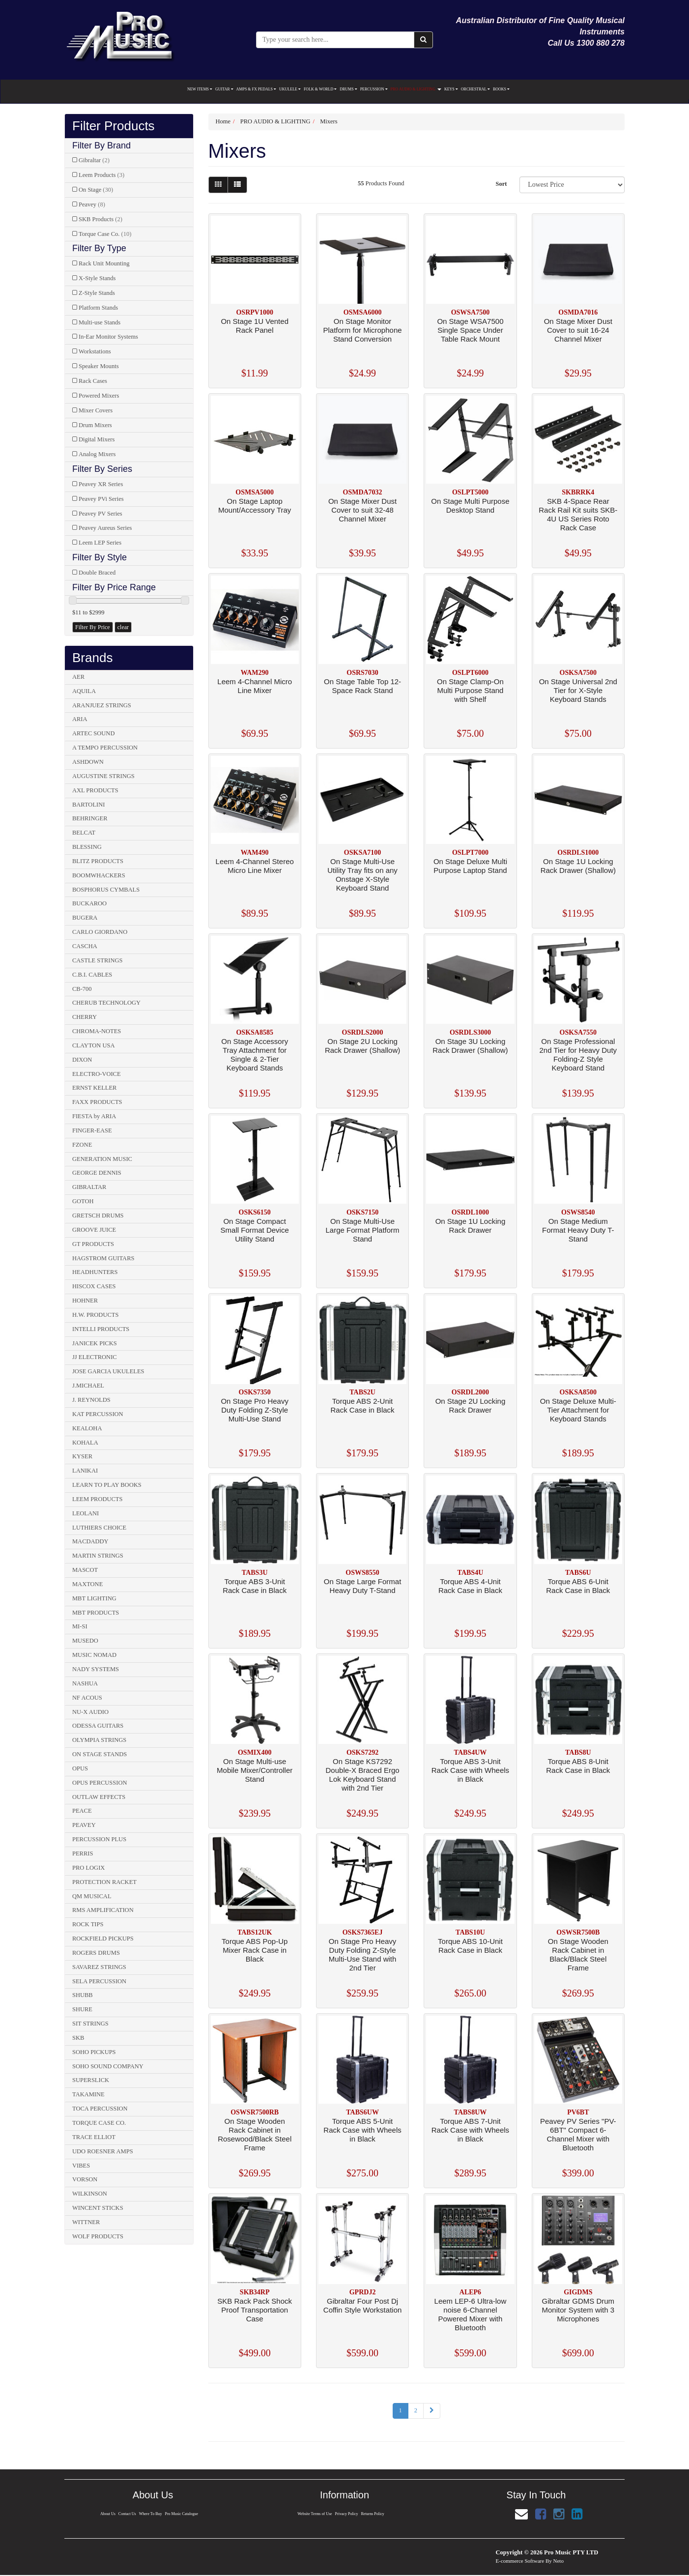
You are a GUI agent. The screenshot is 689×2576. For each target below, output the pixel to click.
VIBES (81, 2165)
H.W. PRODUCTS (95, 1314)
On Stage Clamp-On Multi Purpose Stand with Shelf (470, 690)
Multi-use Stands (99, 322)
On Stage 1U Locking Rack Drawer (470, 1225)
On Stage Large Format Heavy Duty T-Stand (363, 1585)
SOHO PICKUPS (94, 2052)
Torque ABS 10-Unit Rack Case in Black (470, 1945)
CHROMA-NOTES (96, 1031)
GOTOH (83, 1201)
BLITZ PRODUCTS (97, 861)
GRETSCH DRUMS (98, 1215)
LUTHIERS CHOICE (99, 1527)
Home (223, 121)
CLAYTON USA (93, 1045)
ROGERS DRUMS (96, 1952)
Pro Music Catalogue (182, 2514)
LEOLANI (85, 1513)
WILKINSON (89, 2193)
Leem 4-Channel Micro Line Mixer (254, 686)
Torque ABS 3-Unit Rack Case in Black (255, 1585)
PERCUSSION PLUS (99, 1839)
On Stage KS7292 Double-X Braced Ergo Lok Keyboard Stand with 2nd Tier (363, 1774)
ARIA (79, 719)
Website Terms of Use (314, 2514)
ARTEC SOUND (93, 733)
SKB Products (100, 219)
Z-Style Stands (97, 292)
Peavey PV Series (100, 513)
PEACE (82, 1810)
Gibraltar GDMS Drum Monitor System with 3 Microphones (578, 2310)
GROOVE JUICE (94, 1229)
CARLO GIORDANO (99, 931)
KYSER (82, 1456)
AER (78, 676)
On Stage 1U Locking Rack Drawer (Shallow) (578, 865)
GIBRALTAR (89, 1187)
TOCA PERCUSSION (100, 2108)
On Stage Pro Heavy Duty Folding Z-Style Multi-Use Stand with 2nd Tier (363, 1954)
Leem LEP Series (100, 542)
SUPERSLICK (90, 2080)
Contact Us (127, 2514)
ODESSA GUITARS (97, 1725)
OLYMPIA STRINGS (99, 1740)
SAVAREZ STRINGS (99, 1967)
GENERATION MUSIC (102, 1159)
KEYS (451, 89)
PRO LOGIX (88, 1867)
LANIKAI (85, 1470)
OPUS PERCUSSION (99, 1782)
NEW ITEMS (199, 89)
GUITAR (224, 89)
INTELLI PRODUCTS (100, 1329)
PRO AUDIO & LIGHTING (416, 89)
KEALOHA (87, 1428)
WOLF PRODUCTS (97, 2236)
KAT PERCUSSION (97, 1414)
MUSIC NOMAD (94, 1654)
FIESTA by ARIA (94, 1116)
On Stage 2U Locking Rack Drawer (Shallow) (362, 1045)
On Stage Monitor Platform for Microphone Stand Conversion (362, 330)
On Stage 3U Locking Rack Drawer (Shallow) (470, 1045)
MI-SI (79, 1626)
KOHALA (85, 1442)
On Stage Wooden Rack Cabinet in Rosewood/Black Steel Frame (254, 2134)
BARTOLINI (88, 804)
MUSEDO (85, 1640)
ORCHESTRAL (475, 89)
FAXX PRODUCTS (97, 1102)
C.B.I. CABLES (92, 974)
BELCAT (83, 832)
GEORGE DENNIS (96, 1172)
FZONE (82, 1144)
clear (123, 627)
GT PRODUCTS (93, 1244)
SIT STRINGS (90, 2023)
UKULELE (290, 89)
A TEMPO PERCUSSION (105, 747)
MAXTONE (87, 1584)
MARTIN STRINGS (97, 1555)
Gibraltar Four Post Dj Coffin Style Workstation (362, 2305)
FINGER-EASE (92, 1130)
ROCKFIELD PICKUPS (103, 1938)
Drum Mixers (95, 425)
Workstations (95, 351)
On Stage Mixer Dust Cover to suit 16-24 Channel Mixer (578, 330)
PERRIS (82, 1853)
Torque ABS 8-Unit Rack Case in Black (578, 1765)
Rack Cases (93, 380)
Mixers (328, 121)
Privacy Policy (346, 2514)
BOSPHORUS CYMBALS (106, 889)
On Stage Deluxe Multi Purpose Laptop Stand (470, 865)
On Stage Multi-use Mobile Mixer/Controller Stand (254, 1770)
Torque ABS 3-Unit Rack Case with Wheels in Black (470, 1770)
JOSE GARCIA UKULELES (108, 1371)
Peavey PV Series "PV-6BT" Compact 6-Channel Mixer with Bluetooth (578, 2134)
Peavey (92, 204)
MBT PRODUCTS (95, 1612)
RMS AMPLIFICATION (103, 1910)
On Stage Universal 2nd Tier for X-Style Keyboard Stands (578, 690)
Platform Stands (98, 307)
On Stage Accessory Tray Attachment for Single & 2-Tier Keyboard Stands (254, 1054)
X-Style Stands (97, 278)
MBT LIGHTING (94, 1598)
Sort (501, 183)
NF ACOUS (87, 1697)
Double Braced (97, 572)
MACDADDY (90, 1541)
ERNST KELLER (94, 1087)
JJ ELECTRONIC (94, 1357)
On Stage (96, 189)
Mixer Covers (96, 410)
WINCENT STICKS (97, 2207)
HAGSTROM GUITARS (103, 1258)
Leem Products (101, 175)
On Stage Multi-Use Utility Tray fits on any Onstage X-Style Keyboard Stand (362, 874)
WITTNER (86, 2222)
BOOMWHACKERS (98, 875)
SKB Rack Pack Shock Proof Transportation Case (254, 2310)
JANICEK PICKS (94, 1343)
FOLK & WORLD (320, 89)
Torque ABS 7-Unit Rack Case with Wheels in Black (470, 2130)
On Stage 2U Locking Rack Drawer (470, 1405)
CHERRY (84, 1016)
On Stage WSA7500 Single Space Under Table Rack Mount (470, 330)
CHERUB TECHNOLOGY (106, 1002)
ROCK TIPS (87, 1924)
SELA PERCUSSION (99, 1981)
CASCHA (84, 946)
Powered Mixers (99, 395)
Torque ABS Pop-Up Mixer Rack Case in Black (254, 1950)
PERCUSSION (374, 89)
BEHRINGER (90, 818)
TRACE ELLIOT (93, 2137)
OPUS (80, 1768)
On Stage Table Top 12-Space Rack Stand (362, 686)
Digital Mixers (97, 439)
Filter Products (113, 126)
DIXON (82, 1059)
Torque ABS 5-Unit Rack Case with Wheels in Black (362, 2130)
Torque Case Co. (105, 234)
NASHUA (85, 1683)
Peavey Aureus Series (105, 527)
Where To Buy (150, 2514)
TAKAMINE (88, 2094)
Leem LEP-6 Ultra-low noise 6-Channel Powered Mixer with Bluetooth (470, 2314)
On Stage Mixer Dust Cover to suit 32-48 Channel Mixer (362, 510)
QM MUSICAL (92, 1896)
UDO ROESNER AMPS (102, 2151)
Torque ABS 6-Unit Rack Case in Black (578, 1585)
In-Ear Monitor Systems (108, 336)
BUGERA (84, 917)
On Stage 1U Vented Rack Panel (254, 325)
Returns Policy (373, 2514)
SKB (78, 2037)
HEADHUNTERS (94, 1272)
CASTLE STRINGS (97, 960)
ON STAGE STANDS (99, 1754)
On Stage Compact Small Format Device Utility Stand (255, 1230)
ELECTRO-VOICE (96, 1074)
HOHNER (85, 1300)
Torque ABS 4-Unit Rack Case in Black (470, 1585)
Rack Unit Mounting (104, 263)
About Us (107, 2514)
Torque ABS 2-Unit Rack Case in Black (363, 1405)
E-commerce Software (520, 2561)
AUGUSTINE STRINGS (103, 776)
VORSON (84, 2179)
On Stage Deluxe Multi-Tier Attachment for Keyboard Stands (578, 1410)
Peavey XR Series (101, 484)
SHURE (82, 2009)
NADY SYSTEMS (95, 1669)
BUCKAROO (89, 903)
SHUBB (82, 1995)
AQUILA (84, 691)
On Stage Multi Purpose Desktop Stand (470, 505)
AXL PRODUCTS (95, 790)
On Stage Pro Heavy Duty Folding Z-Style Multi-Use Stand (254, 1410)
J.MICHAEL (88, 1385)
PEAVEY (84, 1825)
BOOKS (501, 89)
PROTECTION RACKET (104, 1882)
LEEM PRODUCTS (97, 1499)
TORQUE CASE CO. (99, 2122)
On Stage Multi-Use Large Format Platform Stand (363, 1230)
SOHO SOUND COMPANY (108, 2066)
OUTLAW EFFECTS (98, 1797)
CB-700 (82, 988)
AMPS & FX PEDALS (256, 89)
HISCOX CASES (94, 1286)
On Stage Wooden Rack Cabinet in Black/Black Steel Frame (578, 1954)
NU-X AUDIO (90, 1711)
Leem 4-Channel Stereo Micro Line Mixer (255, 865)
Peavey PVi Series (101, 498)
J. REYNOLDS (91, 1399)
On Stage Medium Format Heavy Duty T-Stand (578, 1230)
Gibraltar (94, 160)
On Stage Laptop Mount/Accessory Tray (254, 505)
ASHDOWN (88, 761)
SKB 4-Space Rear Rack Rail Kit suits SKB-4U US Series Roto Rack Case (578, 514)
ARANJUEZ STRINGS (101, 705)
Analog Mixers (97, 454)
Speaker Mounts (99, 366)
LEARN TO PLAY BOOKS (107, 1484)
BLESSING (87, 846)
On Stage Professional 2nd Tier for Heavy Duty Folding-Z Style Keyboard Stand (578, 1054)
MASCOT (85, 1569)
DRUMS (348, 89)
